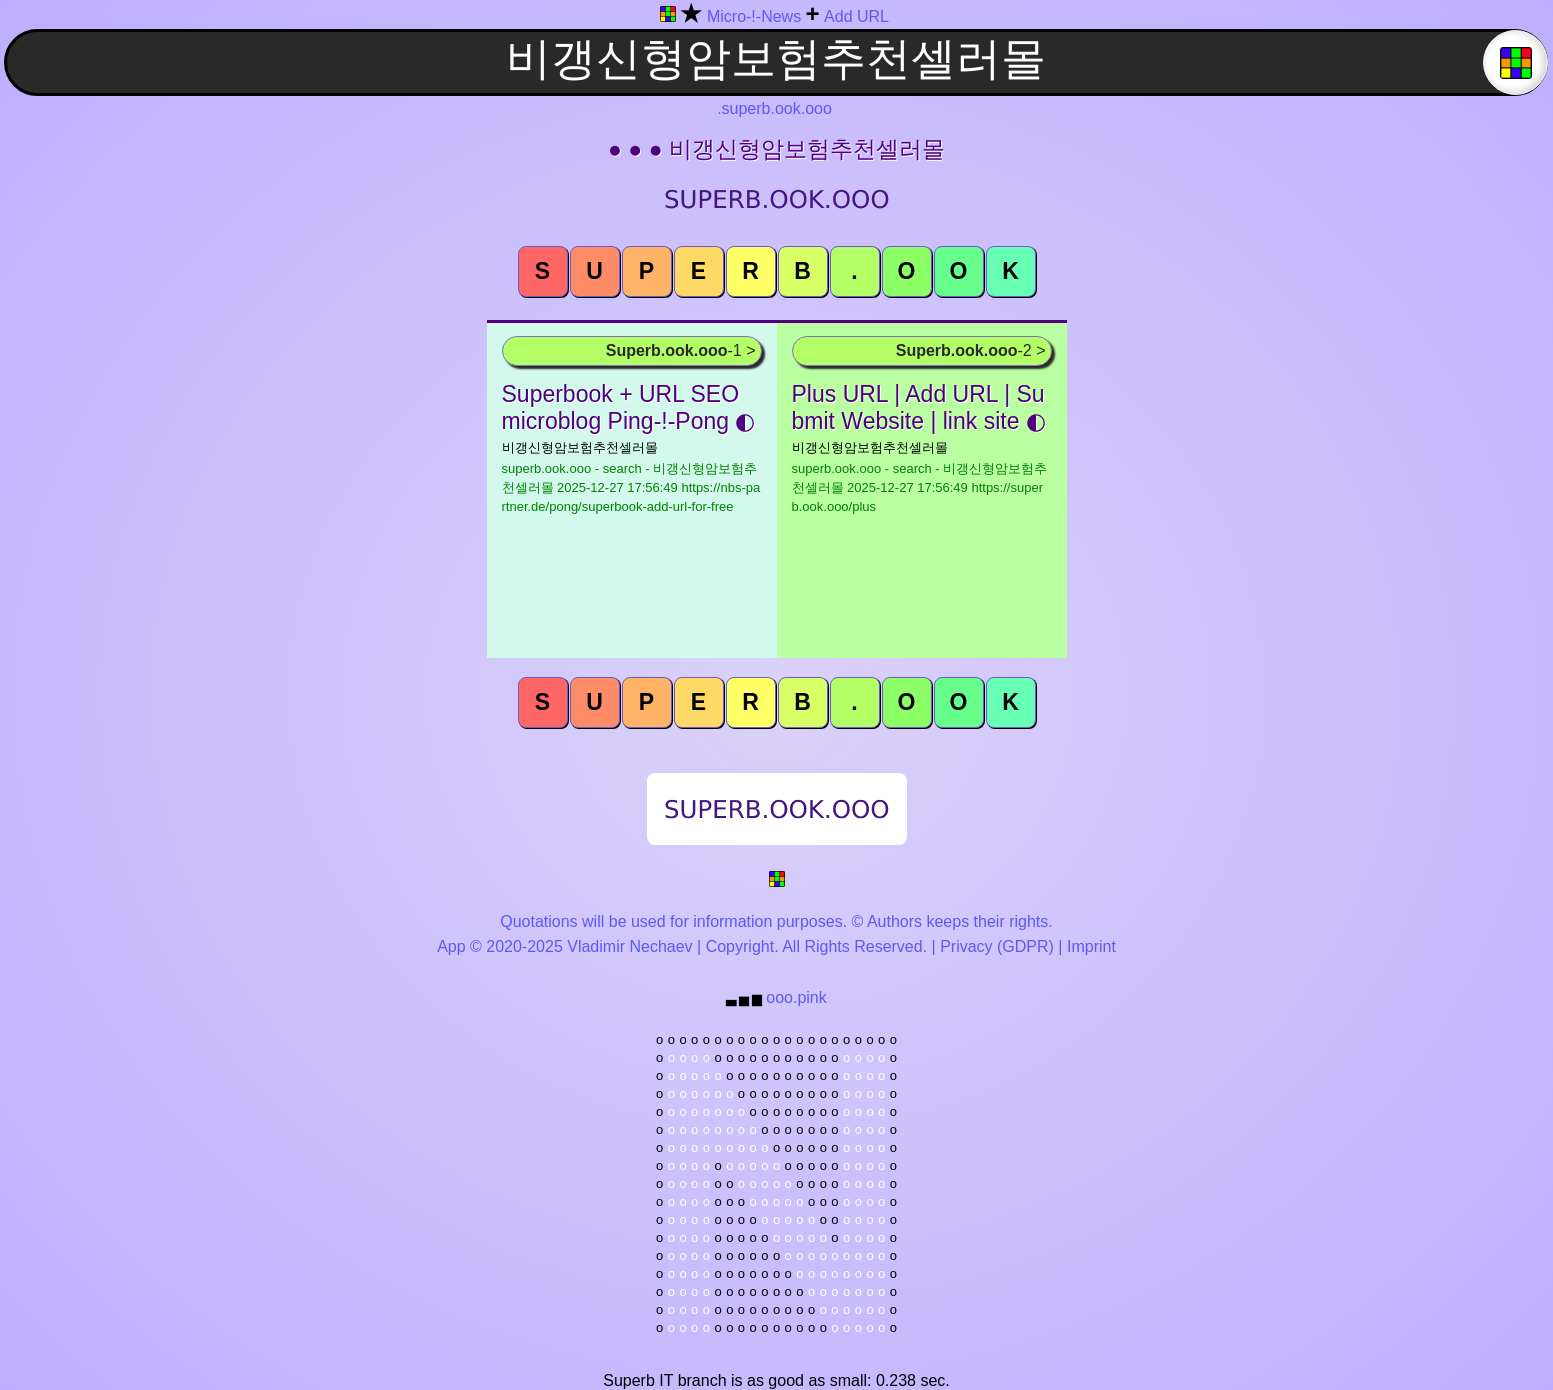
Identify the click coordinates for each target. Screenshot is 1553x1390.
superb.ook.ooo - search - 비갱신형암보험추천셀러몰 (631, 487)
